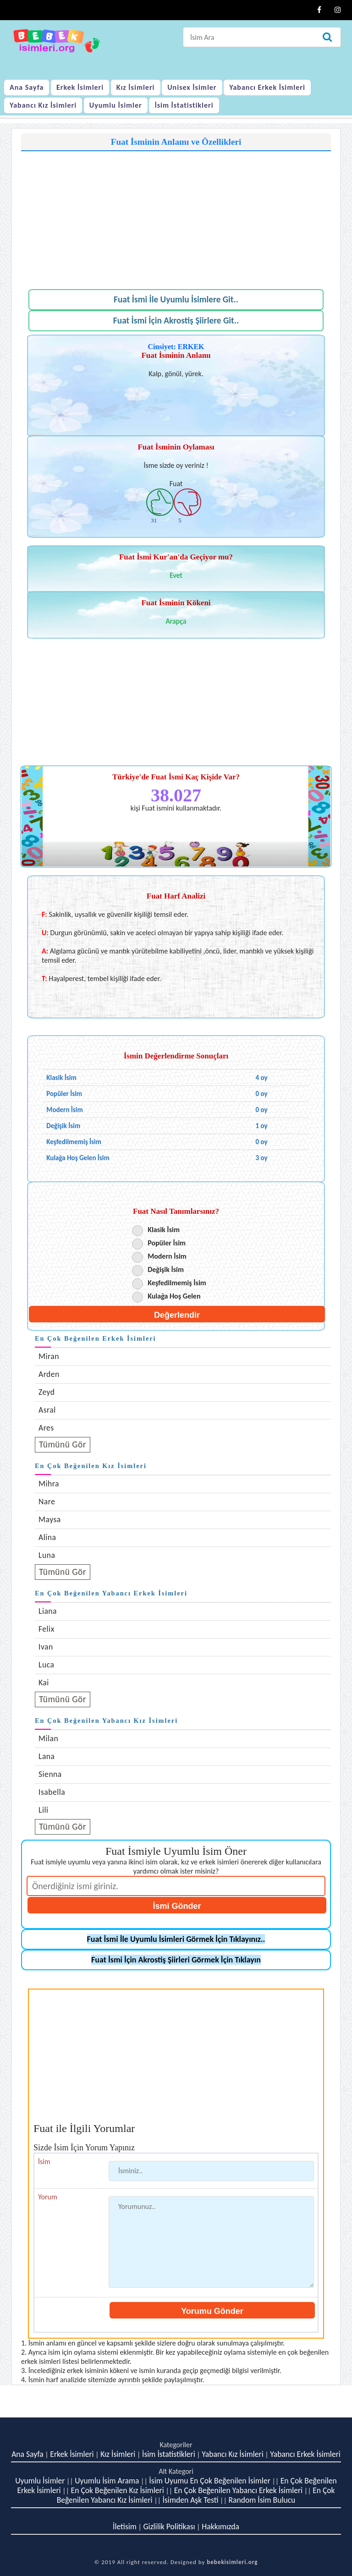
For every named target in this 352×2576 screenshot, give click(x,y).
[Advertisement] (176, 215)
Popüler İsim (167, 1243)
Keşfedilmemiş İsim (177, 1282)
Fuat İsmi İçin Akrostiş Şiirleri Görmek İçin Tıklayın (176, 1960)
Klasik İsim (164, 1229)
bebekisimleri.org (232, 2562)
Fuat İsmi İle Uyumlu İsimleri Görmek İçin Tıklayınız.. (176, 1939)
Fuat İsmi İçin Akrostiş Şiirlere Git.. (176, 320)
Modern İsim (167, 1256)
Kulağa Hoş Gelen (174, 1296)
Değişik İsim (166, 1269)
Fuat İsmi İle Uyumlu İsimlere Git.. (176, 299)
